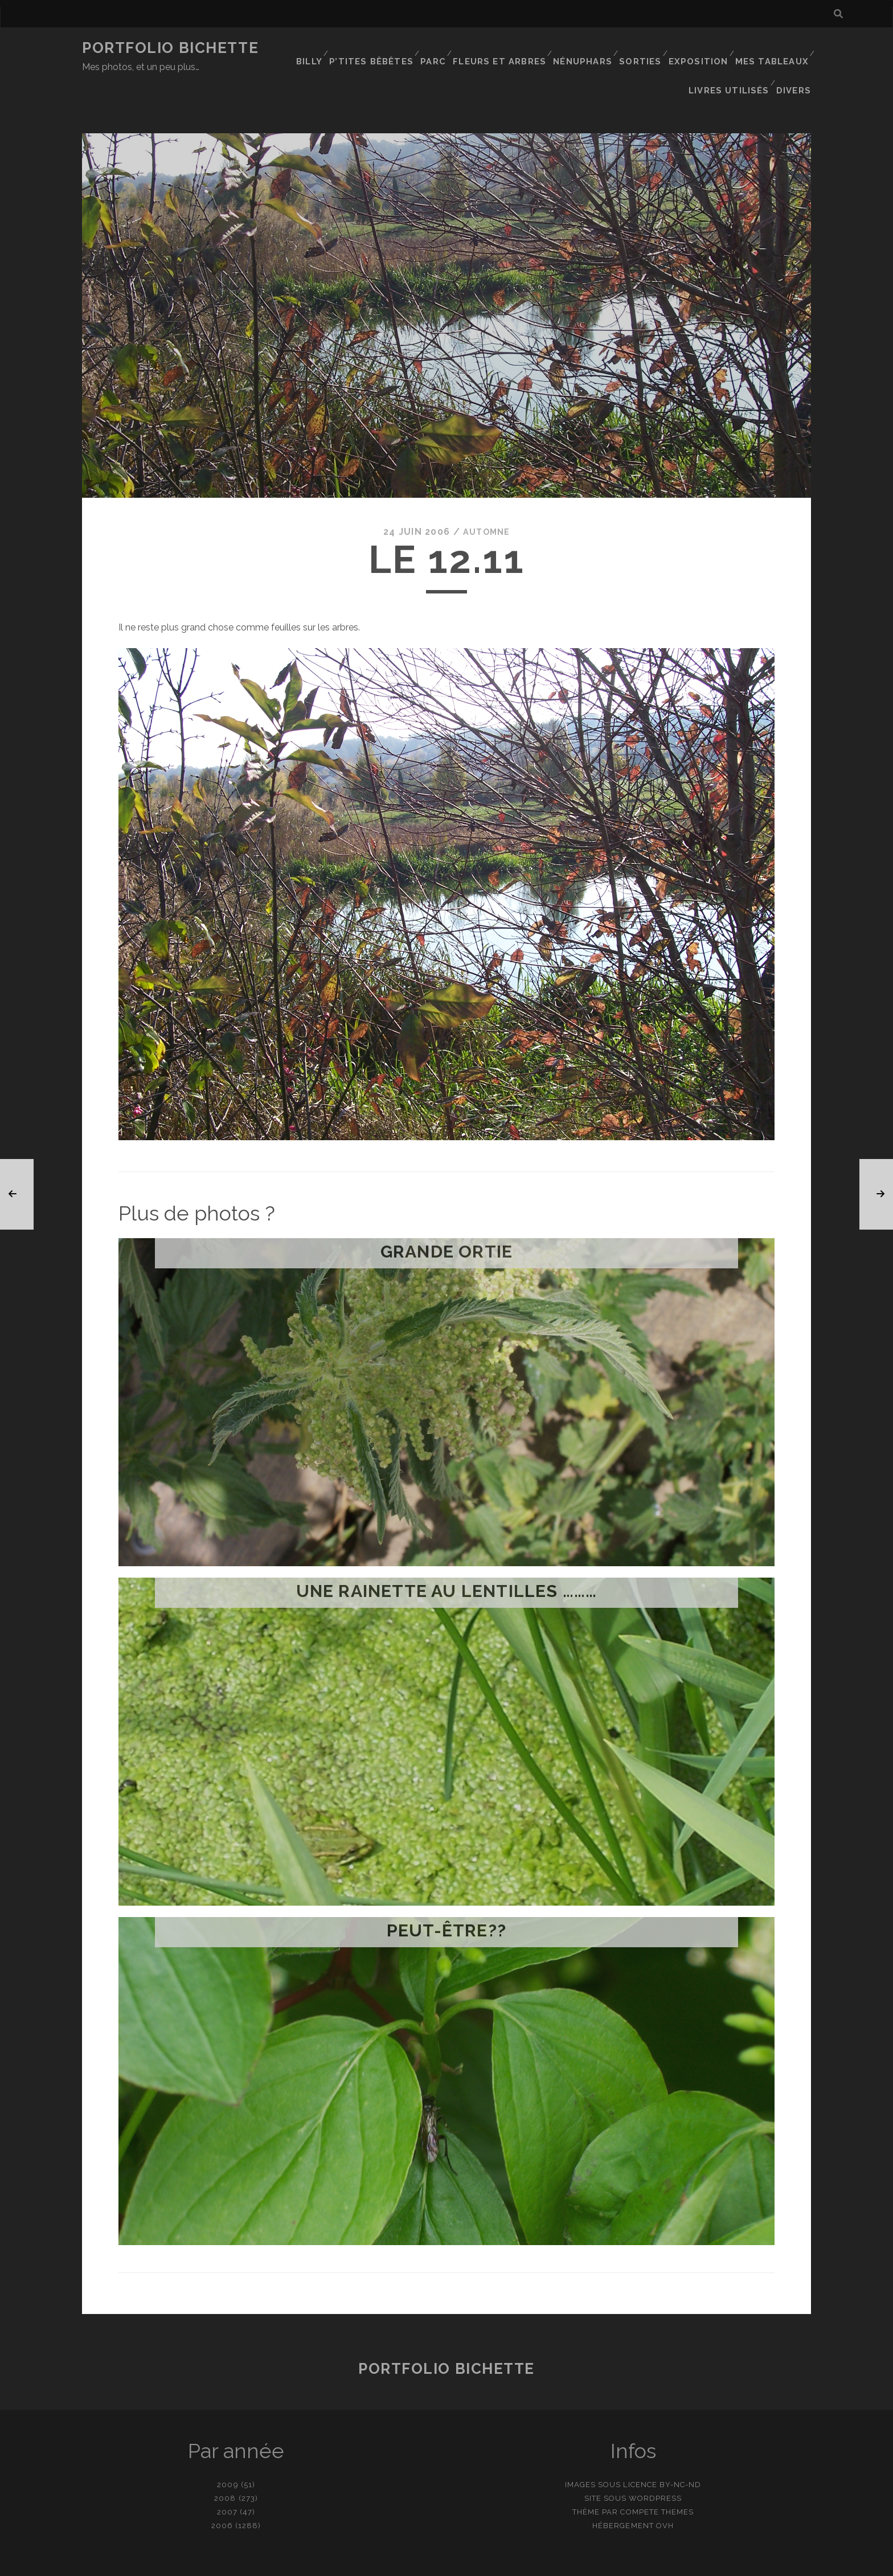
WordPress (655, 2462)
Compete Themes (657, 2475)
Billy (317, 48)
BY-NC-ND (680, 2448)
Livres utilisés (732, 62)
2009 (227, 2448)
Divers (796, 62)
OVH (665, 2489)
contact (426, 2563)
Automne (487, 495)
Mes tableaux (774, 48)
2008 (225, 2462)
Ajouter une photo (503, 2563)
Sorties (643, 48)
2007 (227, 2475)
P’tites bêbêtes (379, 48)
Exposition (701, 48)
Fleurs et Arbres (505, 48)
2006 (222, 2489)
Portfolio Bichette (170, 47)
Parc (439, 48)
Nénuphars (585, 48)
